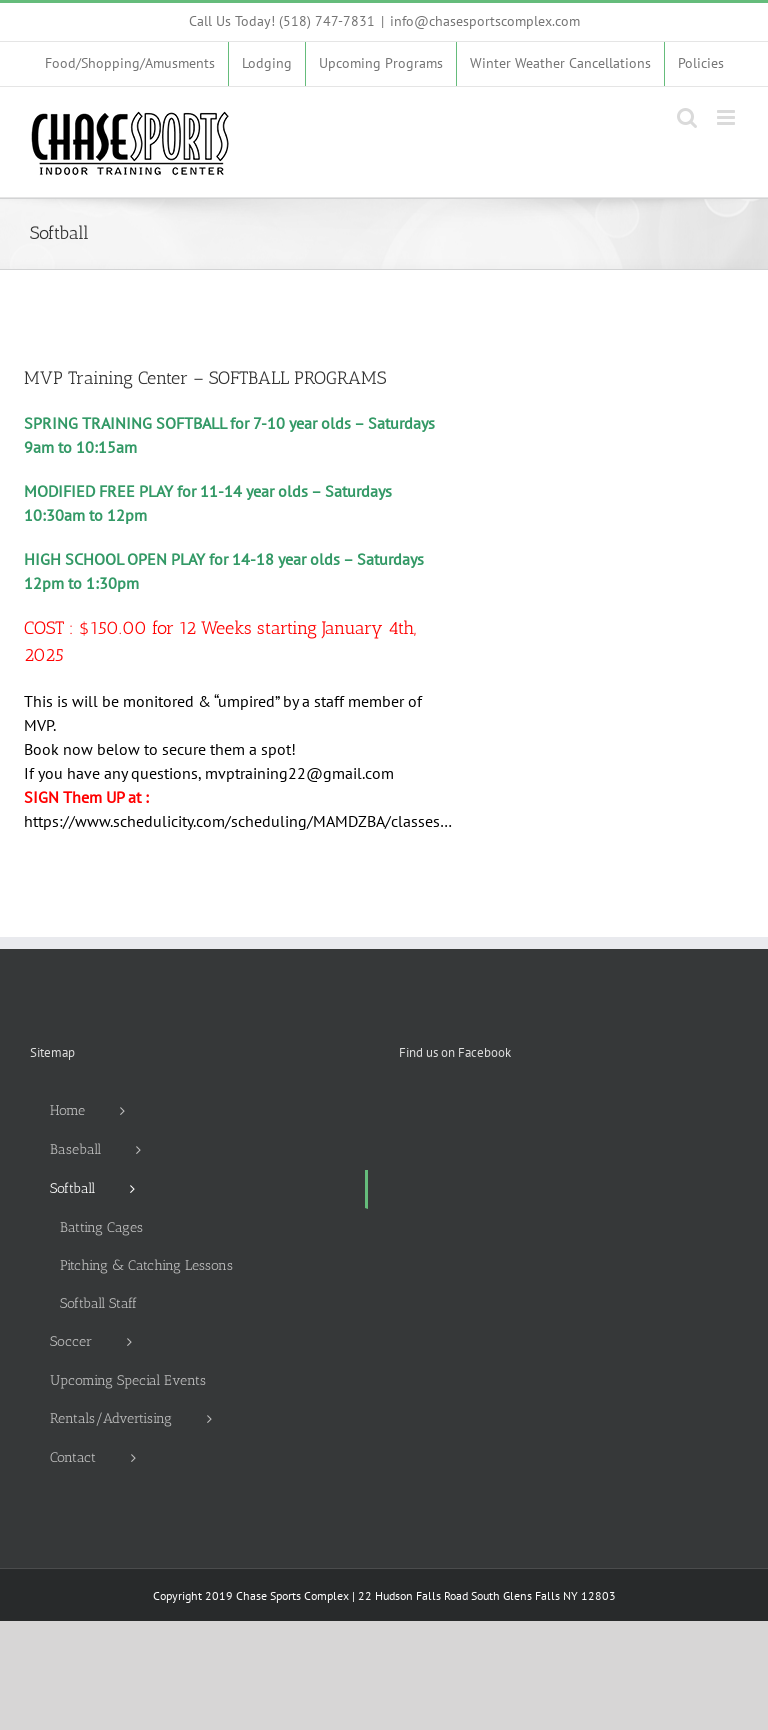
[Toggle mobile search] (687, 117)
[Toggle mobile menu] (727, 117)
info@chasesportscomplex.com (485, 21)
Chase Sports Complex (292, 1595)
